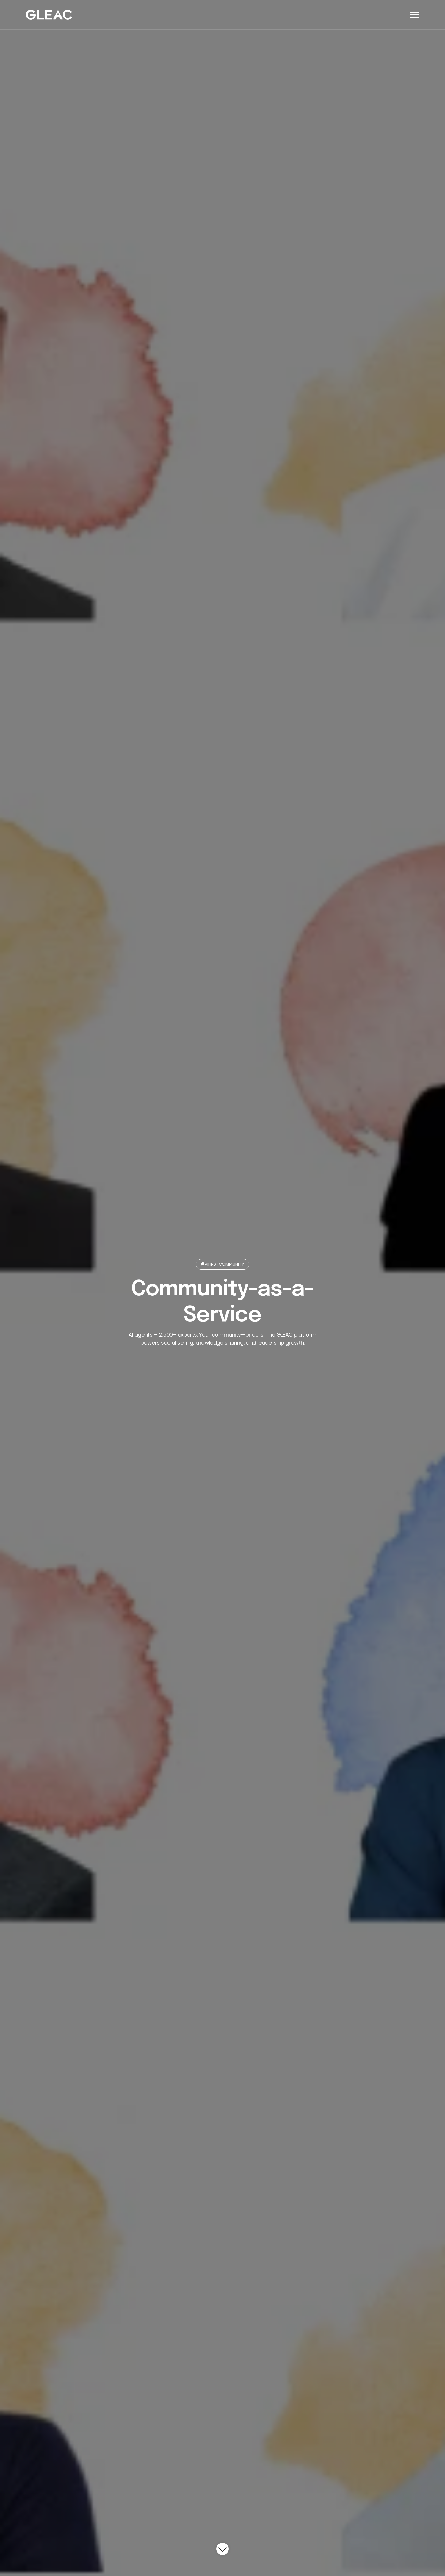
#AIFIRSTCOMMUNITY (222, 1264)
